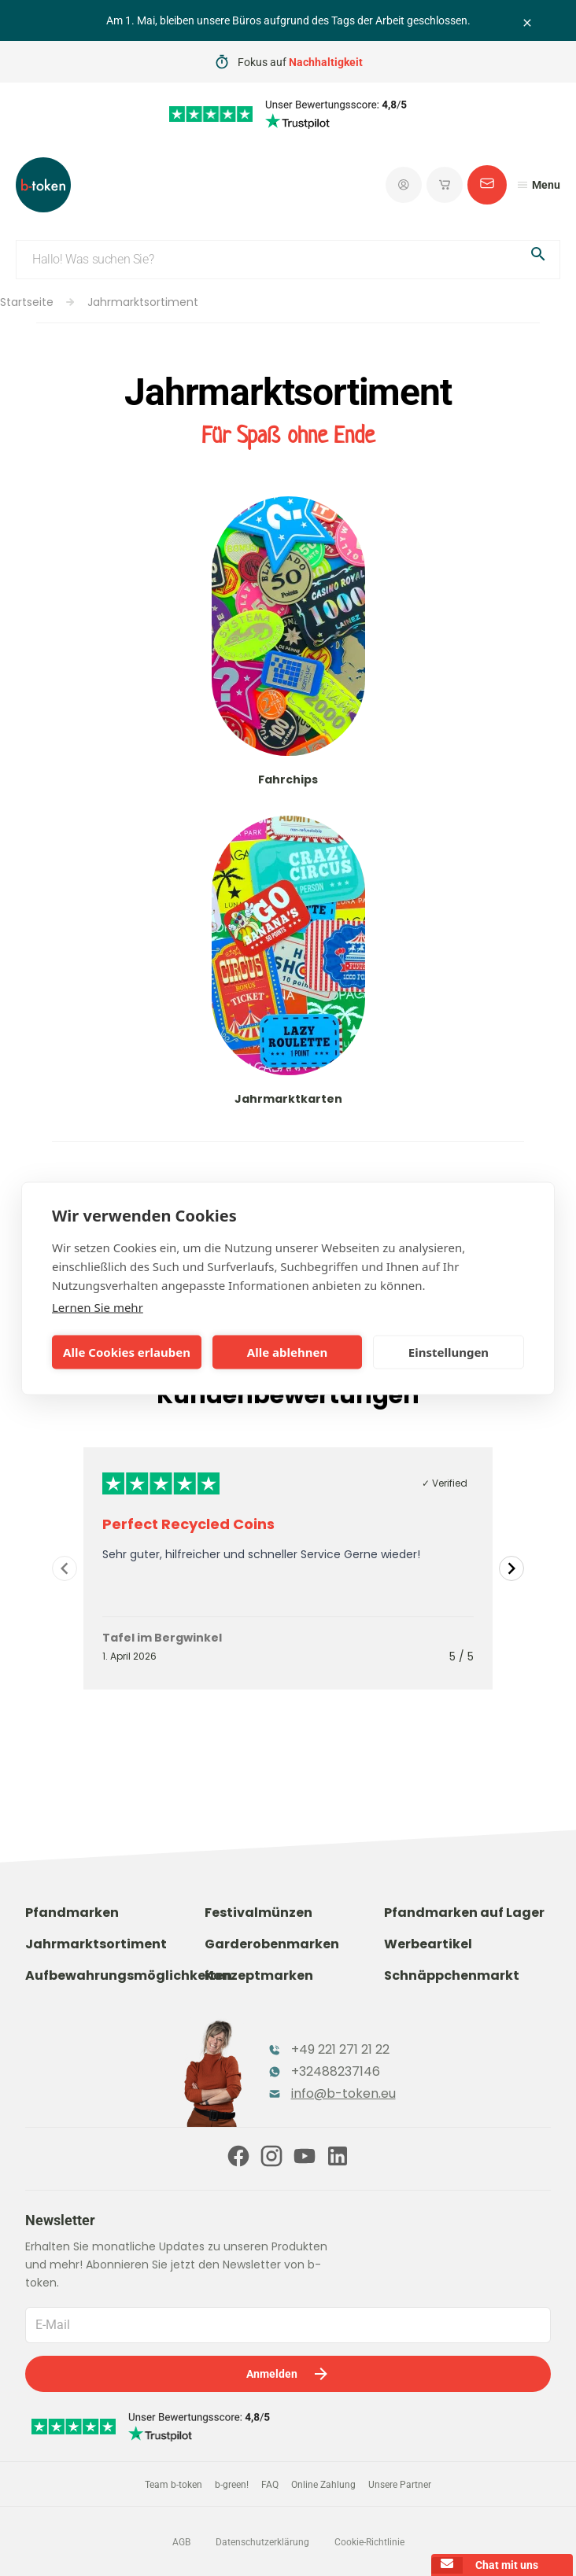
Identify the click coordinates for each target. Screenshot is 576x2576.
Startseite (27, 302)
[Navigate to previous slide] (64, 1568)
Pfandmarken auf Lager (464, 1912)
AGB (181, 2542)
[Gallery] (288, 1568)
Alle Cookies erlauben (126, 1352)
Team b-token (173, 2484)
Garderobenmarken (272, 1944)
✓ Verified (444, 1483)
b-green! (232, 2484)
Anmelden (288, 2373)
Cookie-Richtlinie (369, 2542)
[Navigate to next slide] (511, 1568)
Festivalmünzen (258, 1912)
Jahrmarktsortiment (142, 302)
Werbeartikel (428, 1944)
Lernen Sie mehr (97, 1306)
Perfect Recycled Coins (188, 1524)
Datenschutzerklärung (262, 2542)
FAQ (270, 2484)
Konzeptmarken (259, 1975)
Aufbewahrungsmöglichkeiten (128, 1975)
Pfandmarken (72, 1912)
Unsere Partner (399, 2484)
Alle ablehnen (287, 1352)
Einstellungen (448, 1352)
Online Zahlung (323, 2484)
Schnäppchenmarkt (451, 1975)
